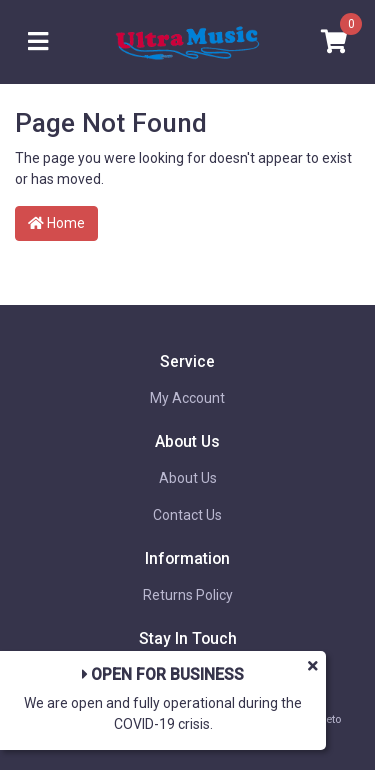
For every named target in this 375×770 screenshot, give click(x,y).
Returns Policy (188, 595)
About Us (188, 478)
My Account (187, 398)
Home (56, 223)
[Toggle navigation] (38, 42)
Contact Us (187, 515)
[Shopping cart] (334, 42)
